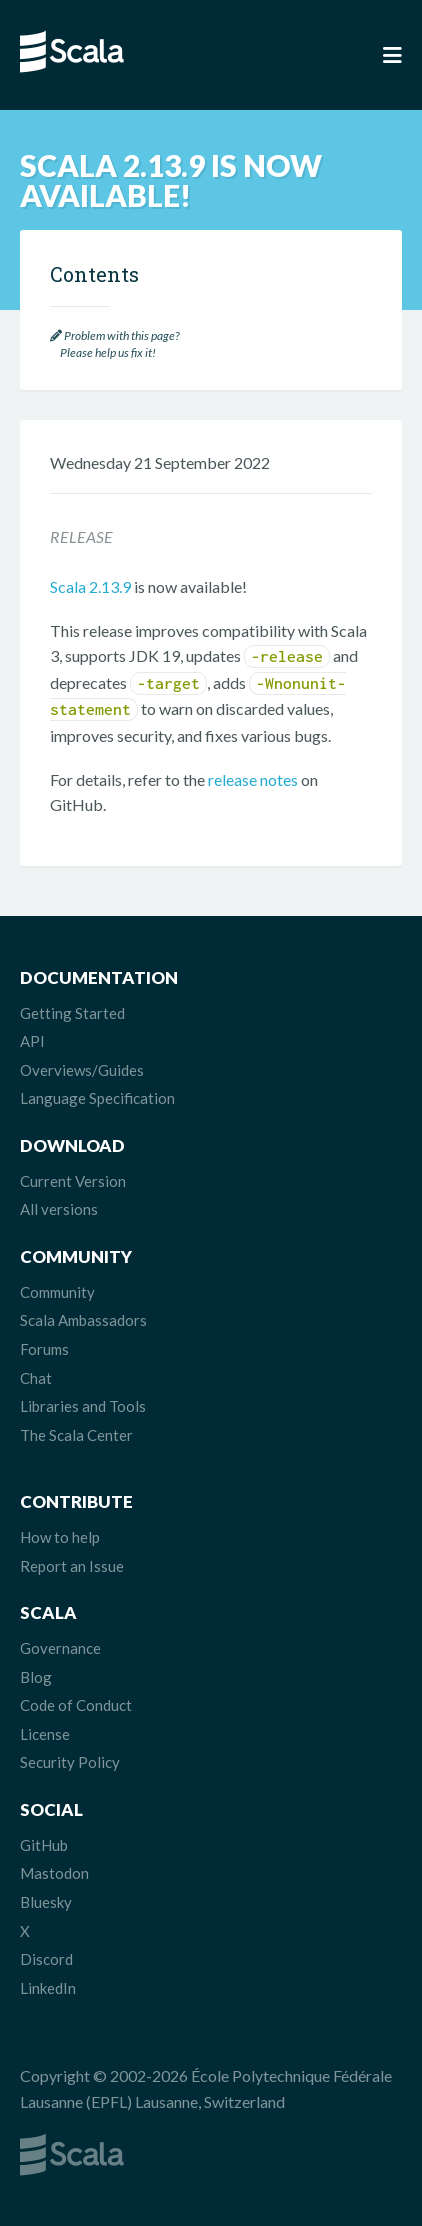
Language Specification (97, 1098)
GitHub (44, 1845)
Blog (36, 1677)
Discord (46, 1959)
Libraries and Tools (83, 1406)
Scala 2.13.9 (90, 586)
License (45, 1734)
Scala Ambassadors (83, 1320)
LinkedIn (48, 1988)
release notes (253, 779)
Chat (36, 1378)
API (32, 1041)
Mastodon (54, 1873)
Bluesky (46, 1902)
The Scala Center (76, 1435)
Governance (60, 1648)
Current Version (73, 1181)
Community (57, 1292)
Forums (44, 1349)
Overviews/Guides (82, 1070)
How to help (60, 1537)
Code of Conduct (76, 1705)
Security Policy (70, 1762)
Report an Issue (72, 1566)
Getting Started (72, 1013)
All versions (59, 1209)
